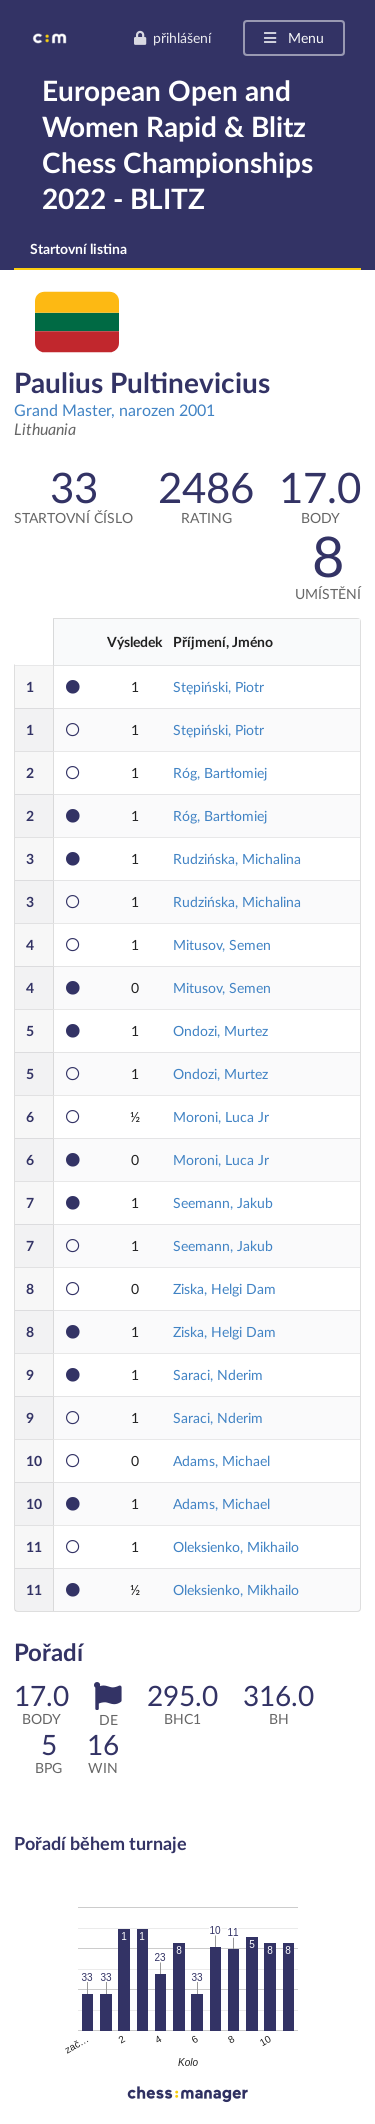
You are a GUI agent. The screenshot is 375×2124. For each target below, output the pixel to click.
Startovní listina (78, 248)
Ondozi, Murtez (220, 1030)
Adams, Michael (221, 1460)
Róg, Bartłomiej (220, 772)
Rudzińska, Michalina (237, 858)
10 (34, 1460)
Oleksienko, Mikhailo (236, 1546)
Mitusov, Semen (222, 944)
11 (34, 1546)
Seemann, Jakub (223, 1202)
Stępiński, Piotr (218, 686)
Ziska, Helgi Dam (224, 1288)
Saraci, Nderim (218, 1374)
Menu (292, 37)
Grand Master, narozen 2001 (114, 409)
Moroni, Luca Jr (221, 1116)
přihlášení (172, 37)
